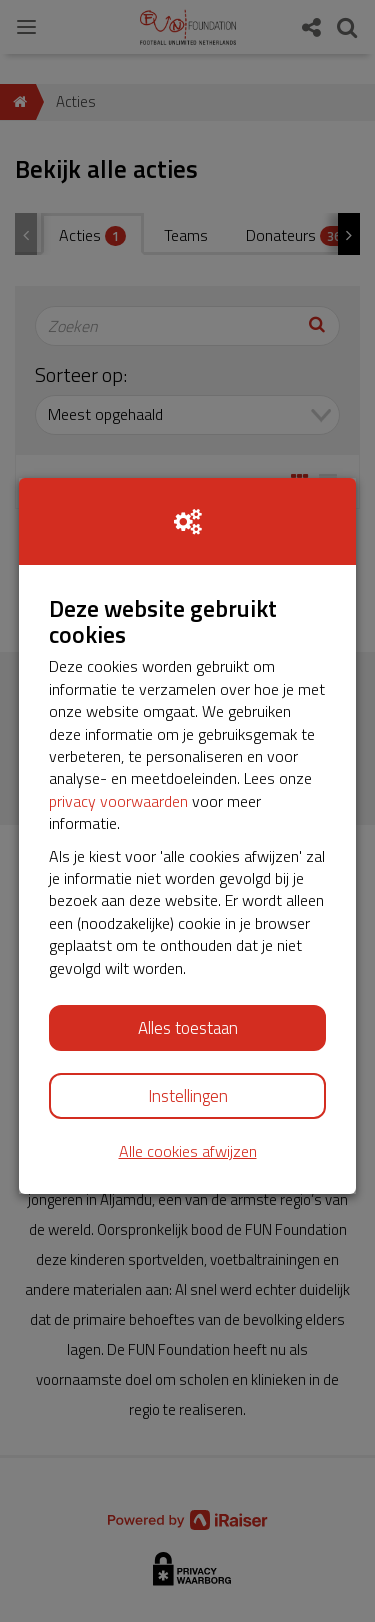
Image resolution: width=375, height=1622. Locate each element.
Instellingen (188, 1096)
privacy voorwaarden (118, 801)
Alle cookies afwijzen (188, 1151)
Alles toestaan (188, 1028)
